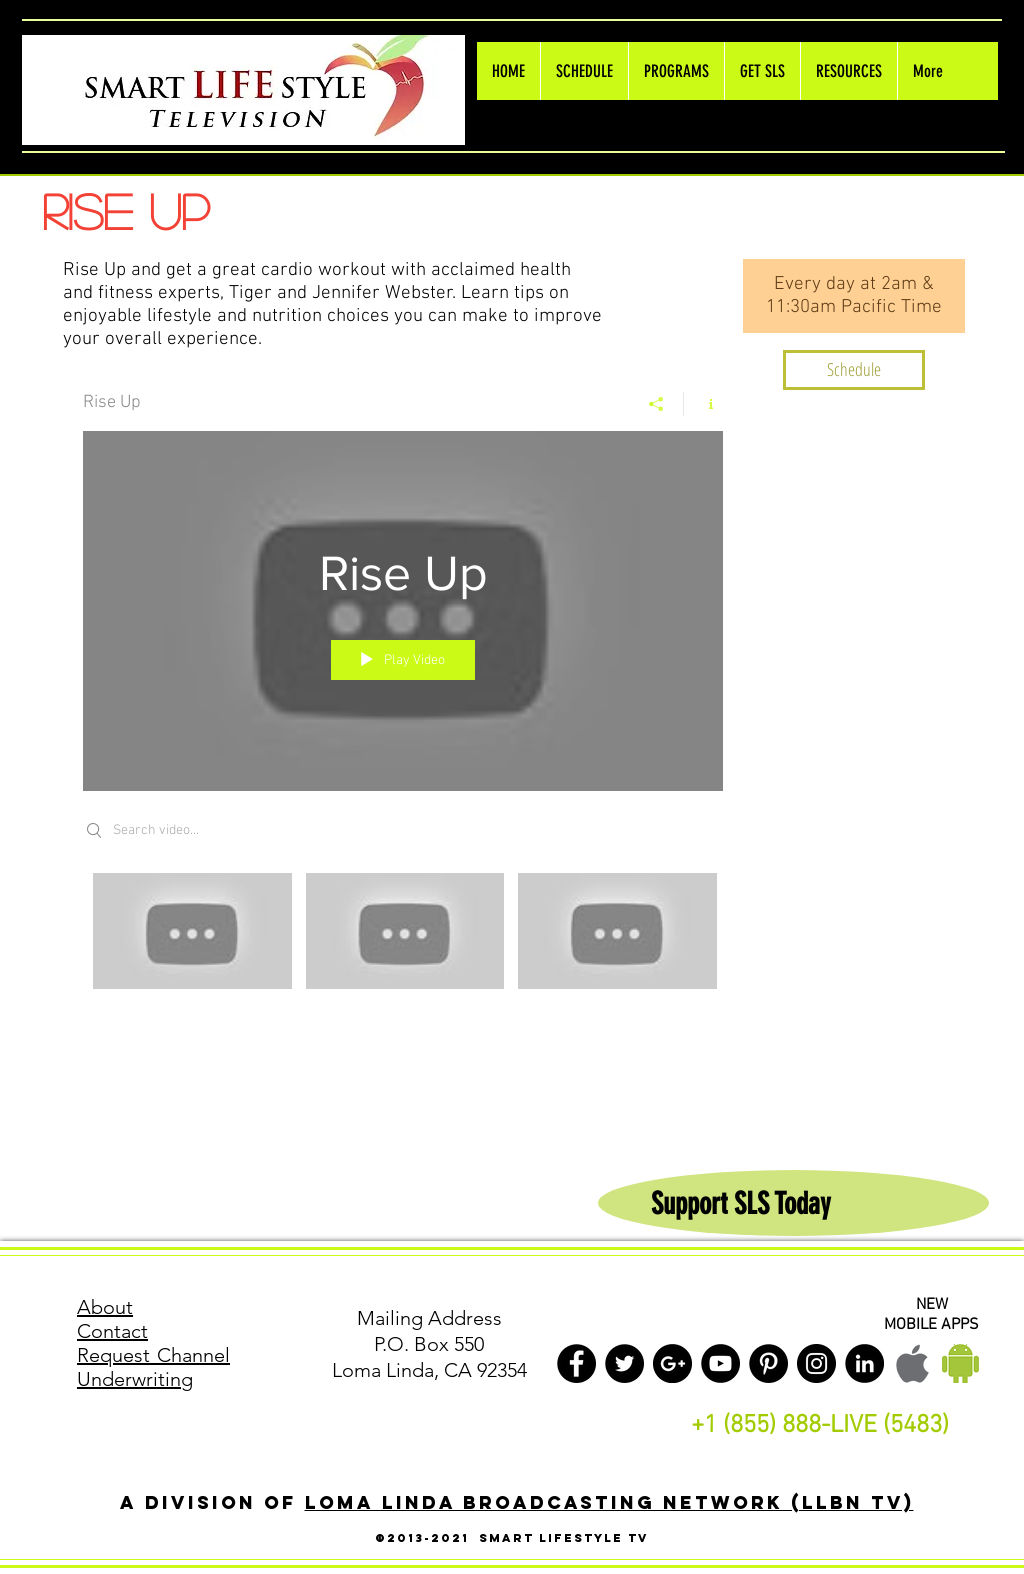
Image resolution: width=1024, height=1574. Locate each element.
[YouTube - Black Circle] (720, 1363)
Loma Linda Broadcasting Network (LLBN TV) (609, 1502)
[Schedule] (854, 370)
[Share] (656, 404)
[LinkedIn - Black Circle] (864, 1363)
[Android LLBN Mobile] (960, 1363)
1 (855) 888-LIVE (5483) (826, 1426)
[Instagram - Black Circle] (816, 1363)
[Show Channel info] (703, 404)
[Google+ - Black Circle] (672, 1363)
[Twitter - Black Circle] (624, 1363)
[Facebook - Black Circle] (576, 1363)
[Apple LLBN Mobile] (912, 1363)
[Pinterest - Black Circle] (768, 1363)
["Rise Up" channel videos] (403, 945)
